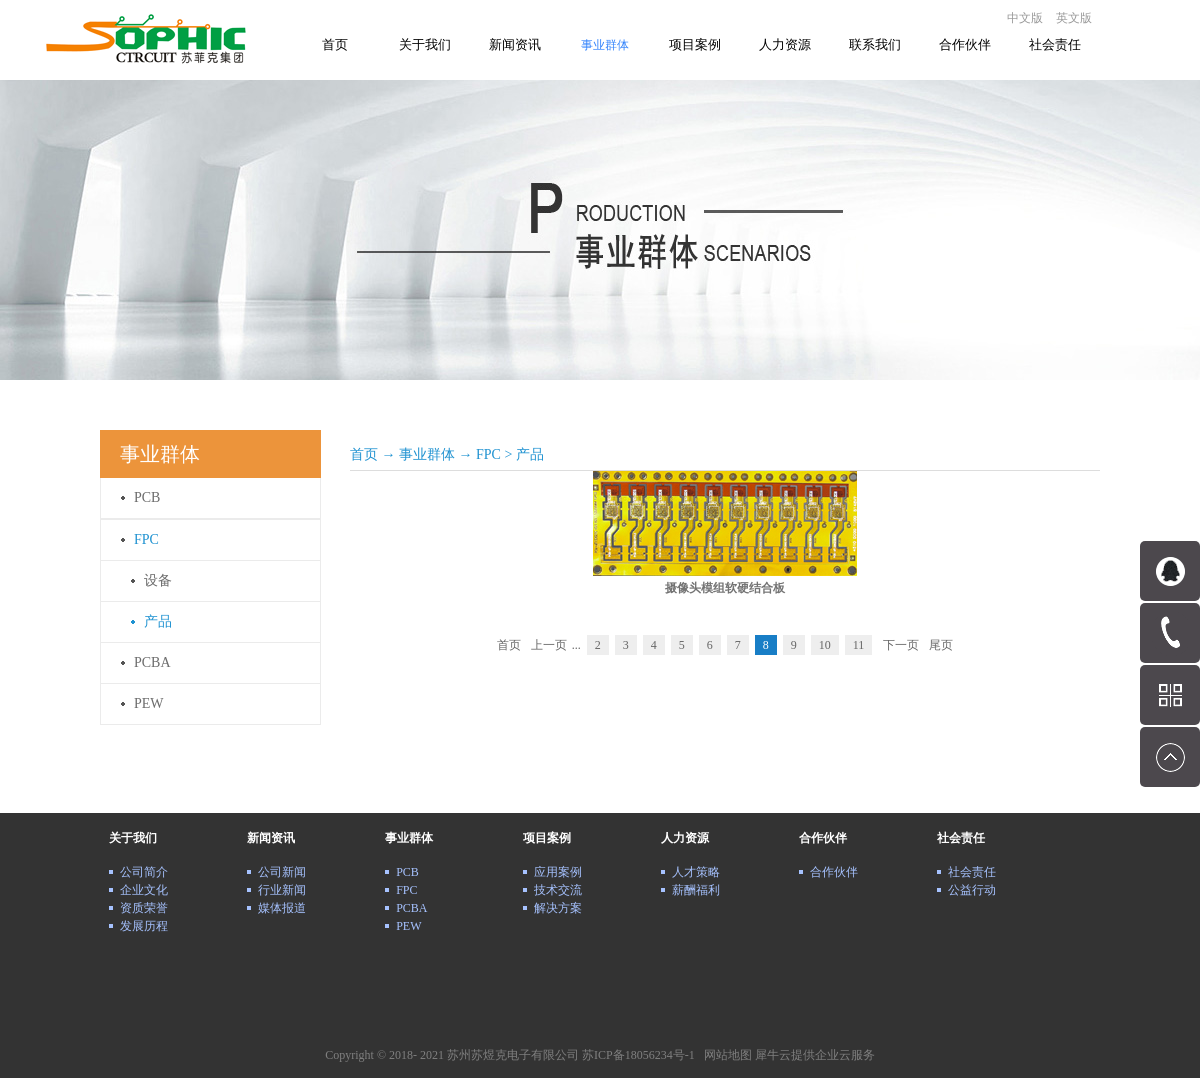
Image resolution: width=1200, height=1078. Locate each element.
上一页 (549, 645)
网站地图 (725, 1055)
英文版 (1074, 18)
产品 (530, 454)
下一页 (901, 645)
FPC (488, 454)
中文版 (1025, 18)
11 (859, 645)
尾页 (941, 645)
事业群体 (427, 454)
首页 (335, 44)
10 (825, 645)
